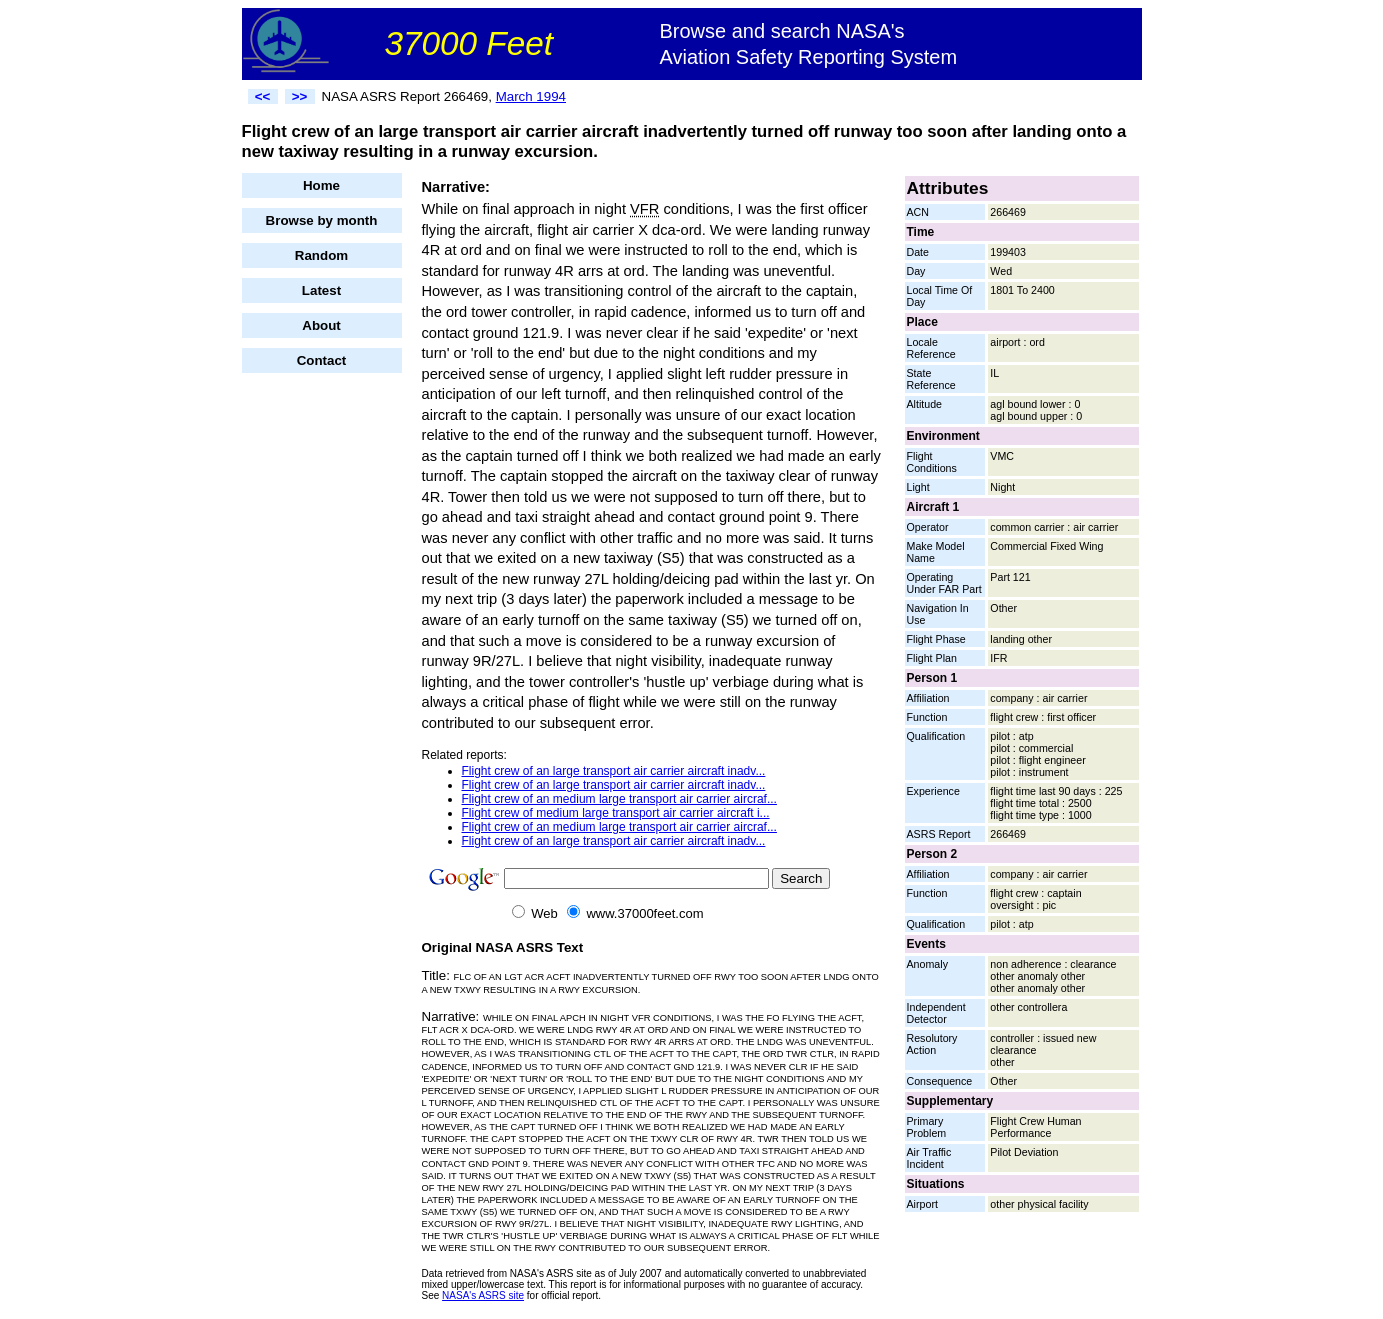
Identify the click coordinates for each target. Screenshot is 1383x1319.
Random (321, 255)
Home (321, 185)
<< (263, 96)
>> (300, 96)
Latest (321, 290)
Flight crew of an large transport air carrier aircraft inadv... (614, 771)
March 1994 (531, 96)
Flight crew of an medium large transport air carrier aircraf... (619, 799)
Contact (322, 360)
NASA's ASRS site (483, 1295)
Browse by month (322, 220)
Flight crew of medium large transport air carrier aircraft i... (616, 813)
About (321, 325)
